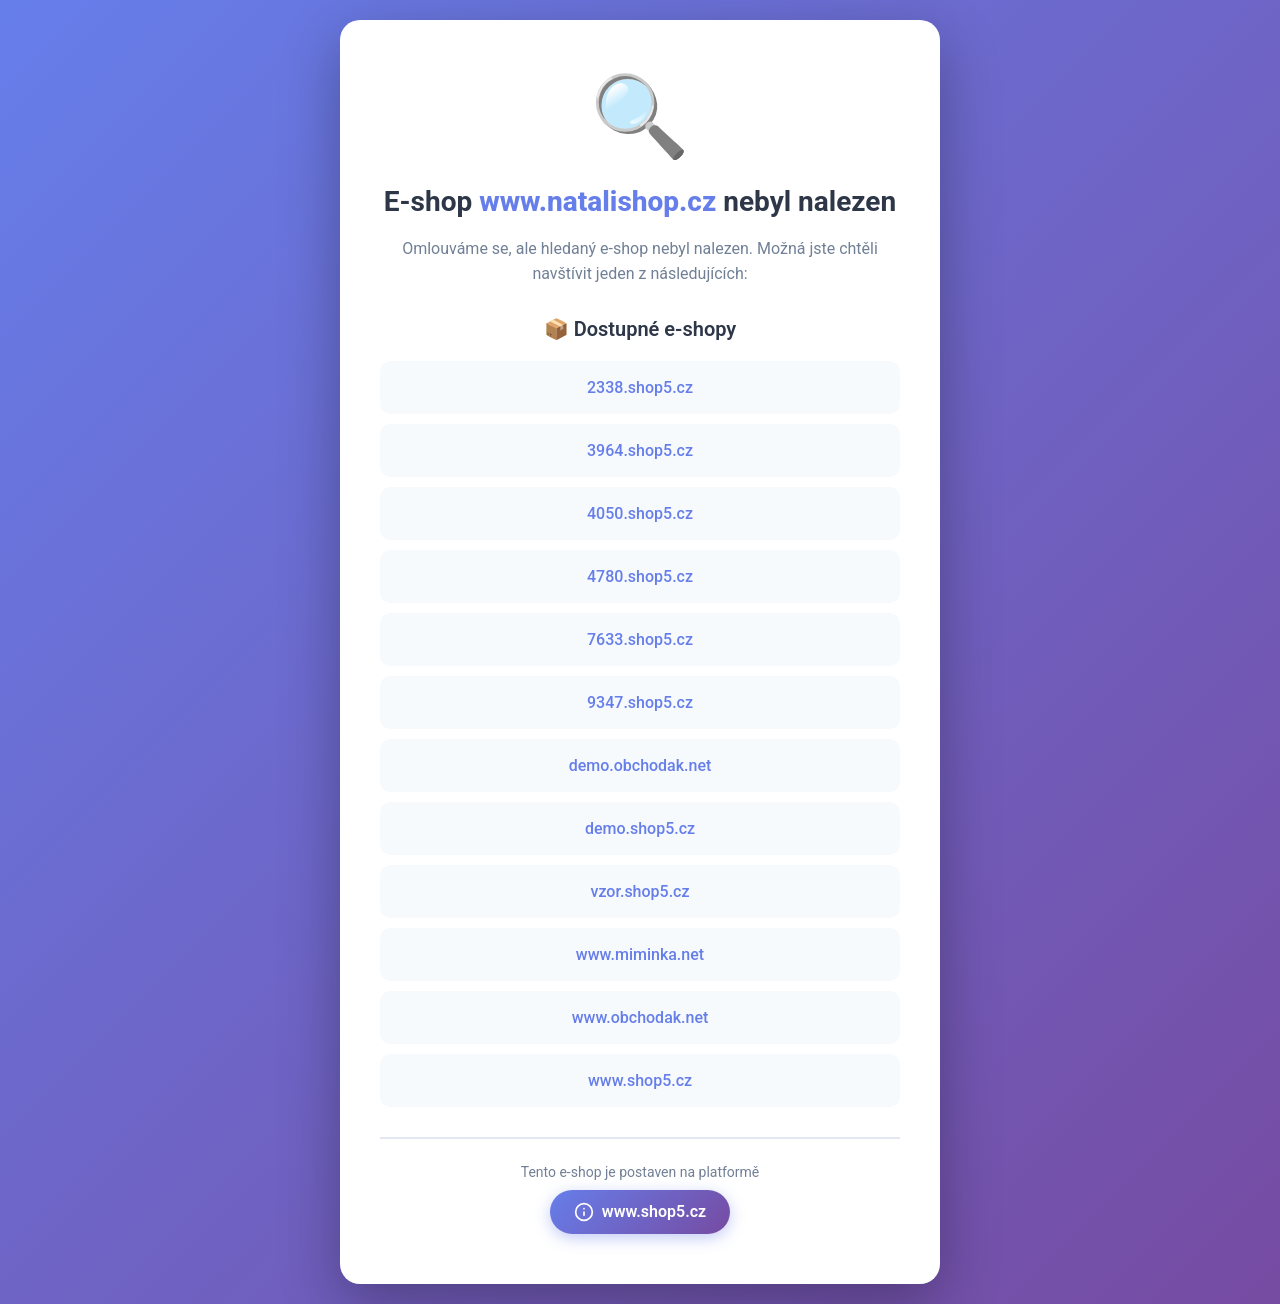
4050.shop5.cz (640, 513)
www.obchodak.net (640, 1017)
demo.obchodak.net (640, 765)
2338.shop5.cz (640, 387)
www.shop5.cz (640, 1080)
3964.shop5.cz (640, 450)
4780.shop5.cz (640, 576)
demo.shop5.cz (640, 828)
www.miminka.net (640, 954)
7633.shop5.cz (640, 639)
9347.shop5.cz (640, 702)
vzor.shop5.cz (639, 891)
